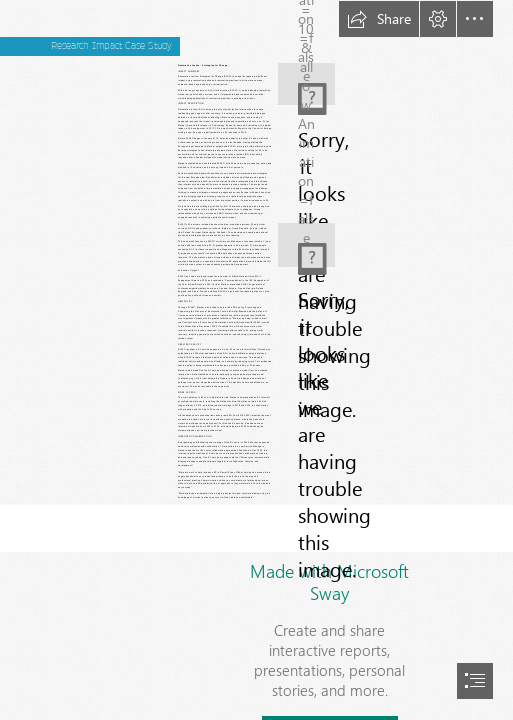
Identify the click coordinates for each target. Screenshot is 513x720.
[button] (379, 19)
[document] (256, 360)
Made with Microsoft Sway (329, 582)
